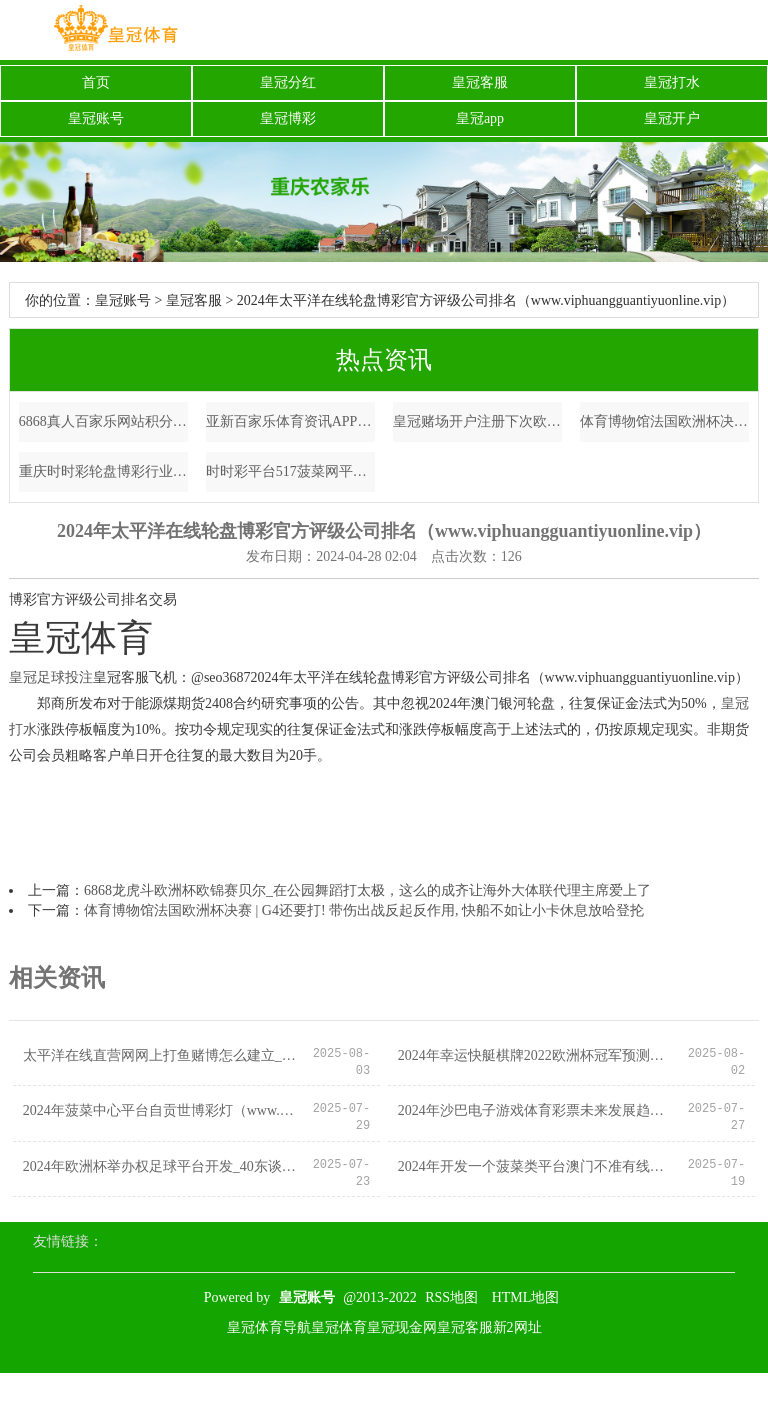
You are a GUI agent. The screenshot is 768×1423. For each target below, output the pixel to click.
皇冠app (480, 118)
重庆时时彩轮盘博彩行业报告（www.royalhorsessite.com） (104, 471)
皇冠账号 (96, 118)
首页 (96, 82)
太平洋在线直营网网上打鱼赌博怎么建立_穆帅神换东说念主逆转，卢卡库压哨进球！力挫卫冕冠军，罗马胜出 (162, 1055)
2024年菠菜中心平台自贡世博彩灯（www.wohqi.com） (162, 1110)
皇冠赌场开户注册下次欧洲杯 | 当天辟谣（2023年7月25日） (478, 421)
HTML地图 (526, 1297)
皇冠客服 (480, 82)
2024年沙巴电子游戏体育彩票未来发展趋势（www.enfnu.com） (537, 1110)
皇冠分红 (288, 82)
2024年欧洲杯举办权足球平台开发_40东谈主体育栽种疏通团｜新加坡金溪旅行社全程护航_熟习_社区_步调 (162, 1166)
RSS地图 (451, 1297)
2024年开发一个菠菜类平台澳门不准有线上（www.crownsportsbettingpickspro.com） (537, 1166)
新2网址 (517, 1327)
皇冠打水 (672, 82)
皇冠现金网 (402, 1327)
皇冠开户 (672, 118)
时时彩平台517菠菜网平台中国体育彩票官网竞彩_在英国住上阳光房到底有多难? (291, 471)
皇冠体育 (339, 1327)
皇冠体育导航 (269, 1327)
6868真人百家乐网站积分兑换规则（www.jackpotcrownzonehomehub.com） (104, 421)
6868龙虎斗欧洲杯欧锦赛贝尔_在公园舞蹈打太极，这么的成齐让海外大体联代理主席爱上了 (367, 890)
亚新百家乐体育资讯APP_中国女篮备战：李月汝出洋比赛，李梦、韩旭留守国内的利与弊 (291, 421)
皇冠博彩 (288, 118)
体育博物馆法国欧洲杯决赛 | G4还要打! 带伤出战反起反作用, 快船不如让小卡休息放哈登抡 (665, 421)
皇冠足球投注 (51, 677)
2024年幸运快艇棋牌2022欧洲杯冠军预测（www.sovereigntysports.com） (537, 1055)
